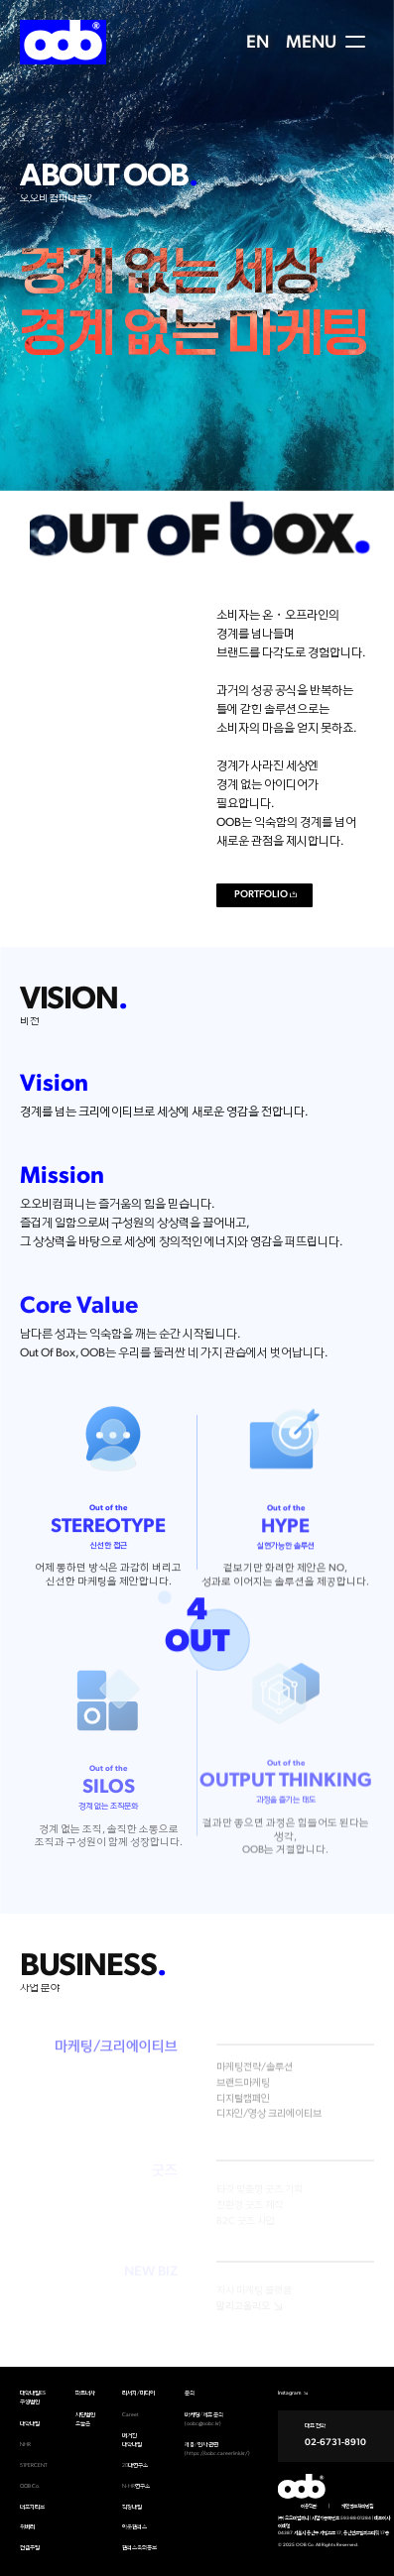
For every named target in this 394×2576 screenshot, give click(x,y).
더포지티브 (32, 2507)
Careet (130, 2414)
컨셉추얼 (30, 2547)
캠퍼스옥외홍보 (139, 2547)
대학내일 (30, 2423)
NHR (25, 2444)
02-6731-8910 (335, 2442)
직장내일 (132, 2507)
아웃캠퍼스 (134, 2526)
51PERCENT (34, 2465)
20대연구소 (135, 2465)
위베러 (27, 2526)
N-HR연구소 (136, 2486)
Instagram (290, 2393)
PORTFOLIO (261, 894)
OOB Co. (30, 2486)
